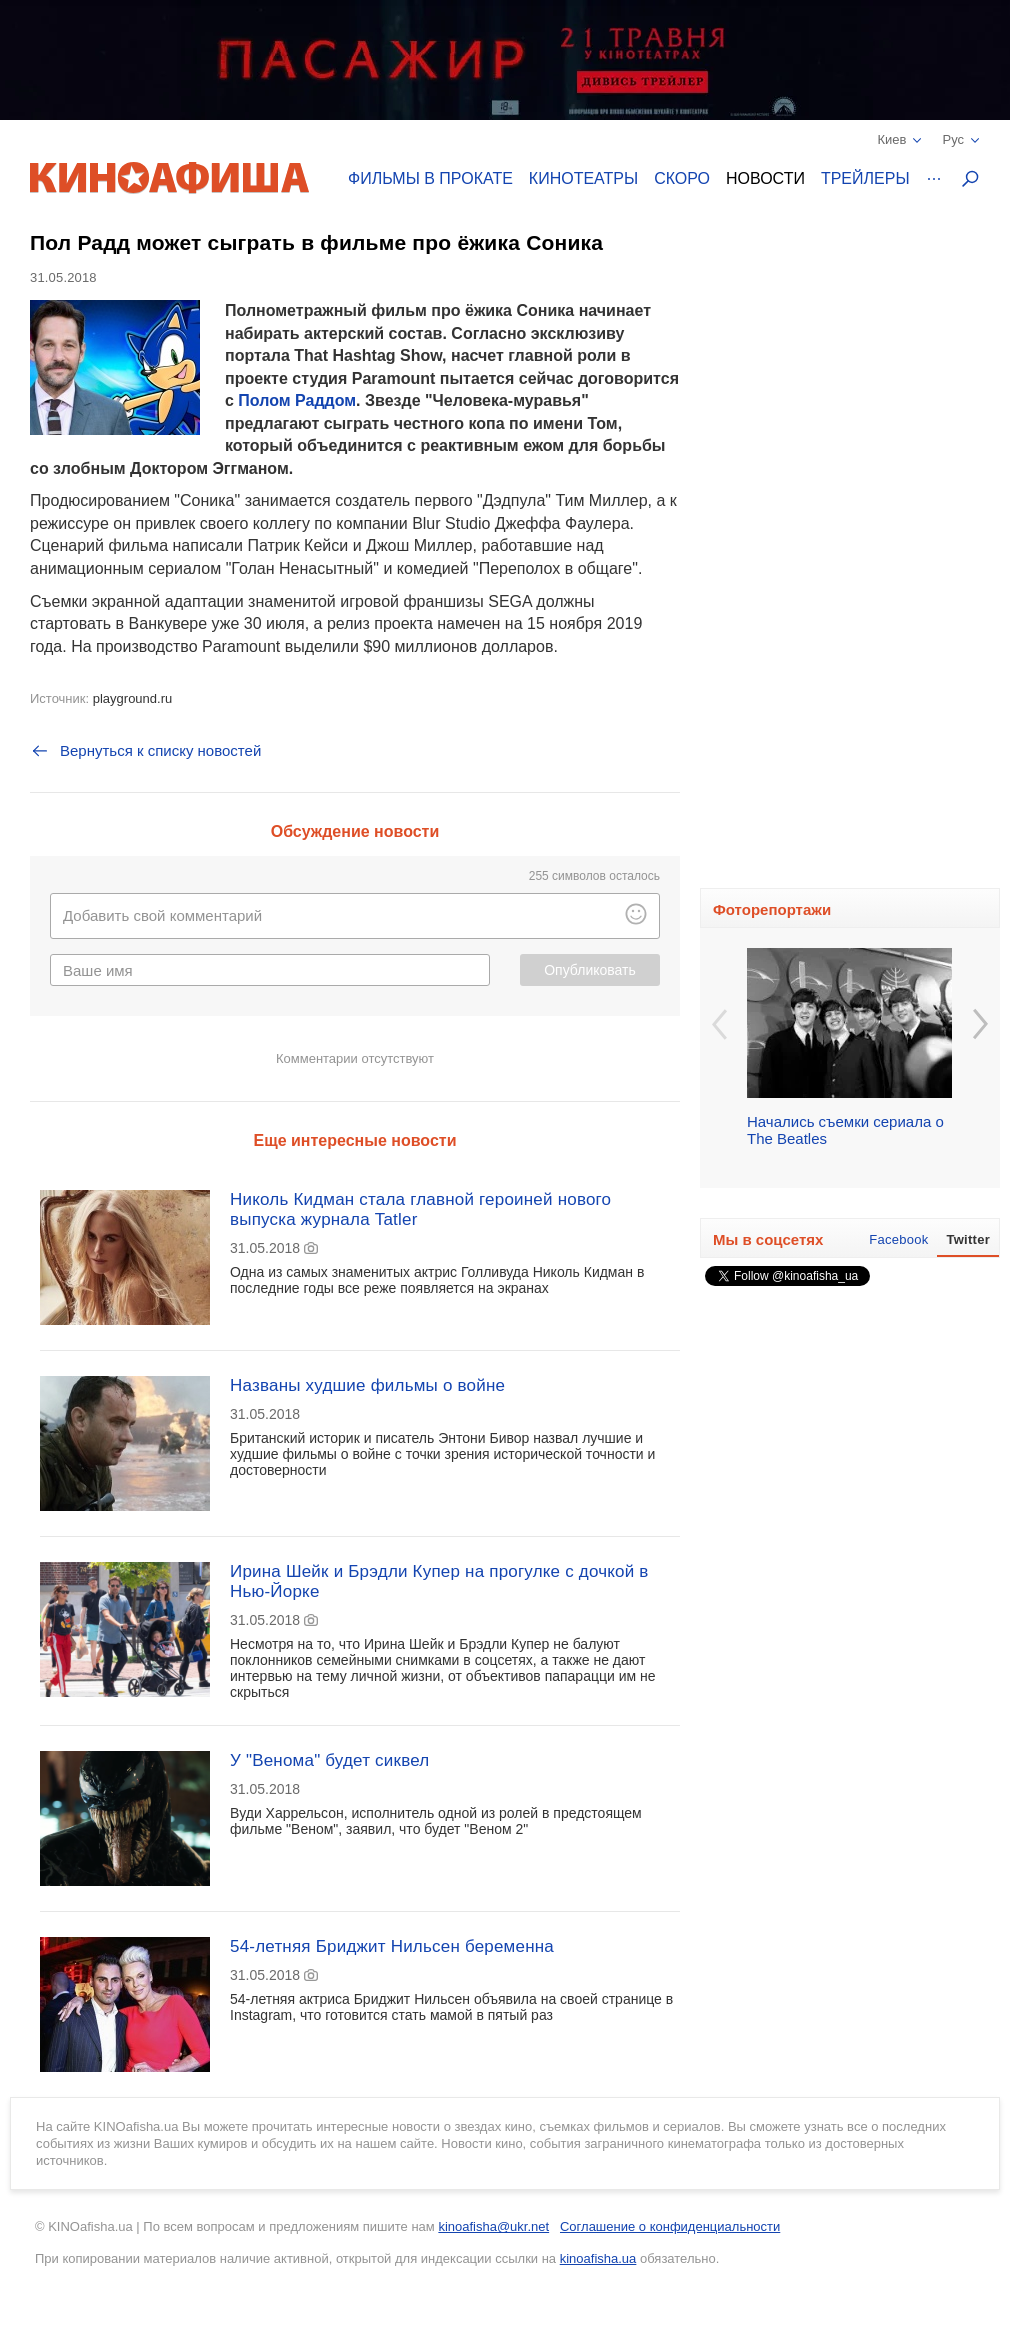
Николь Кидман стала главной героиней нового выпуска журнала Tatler (420, 1209)
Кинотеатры (583, 178)
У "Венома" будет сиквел (329, 1760)
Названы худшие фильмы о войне (367, 1385)
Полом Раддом (297, 400)
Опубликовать (590, 970)
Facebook (898, 1239)
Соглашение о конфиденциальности (670, 2226)
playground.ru (133, 698)
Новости (765, 178)
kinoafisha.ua (598, 2258)
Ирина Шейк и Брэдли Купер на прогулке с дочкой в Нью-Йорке (439, 1581)
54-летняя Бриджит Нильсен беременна (392, 1946)
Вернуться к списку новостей (145, 751)
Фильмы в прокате (430, 178)
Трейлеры (865, 178)
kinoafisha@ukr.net (493, 2226)
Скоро (682, 178)
